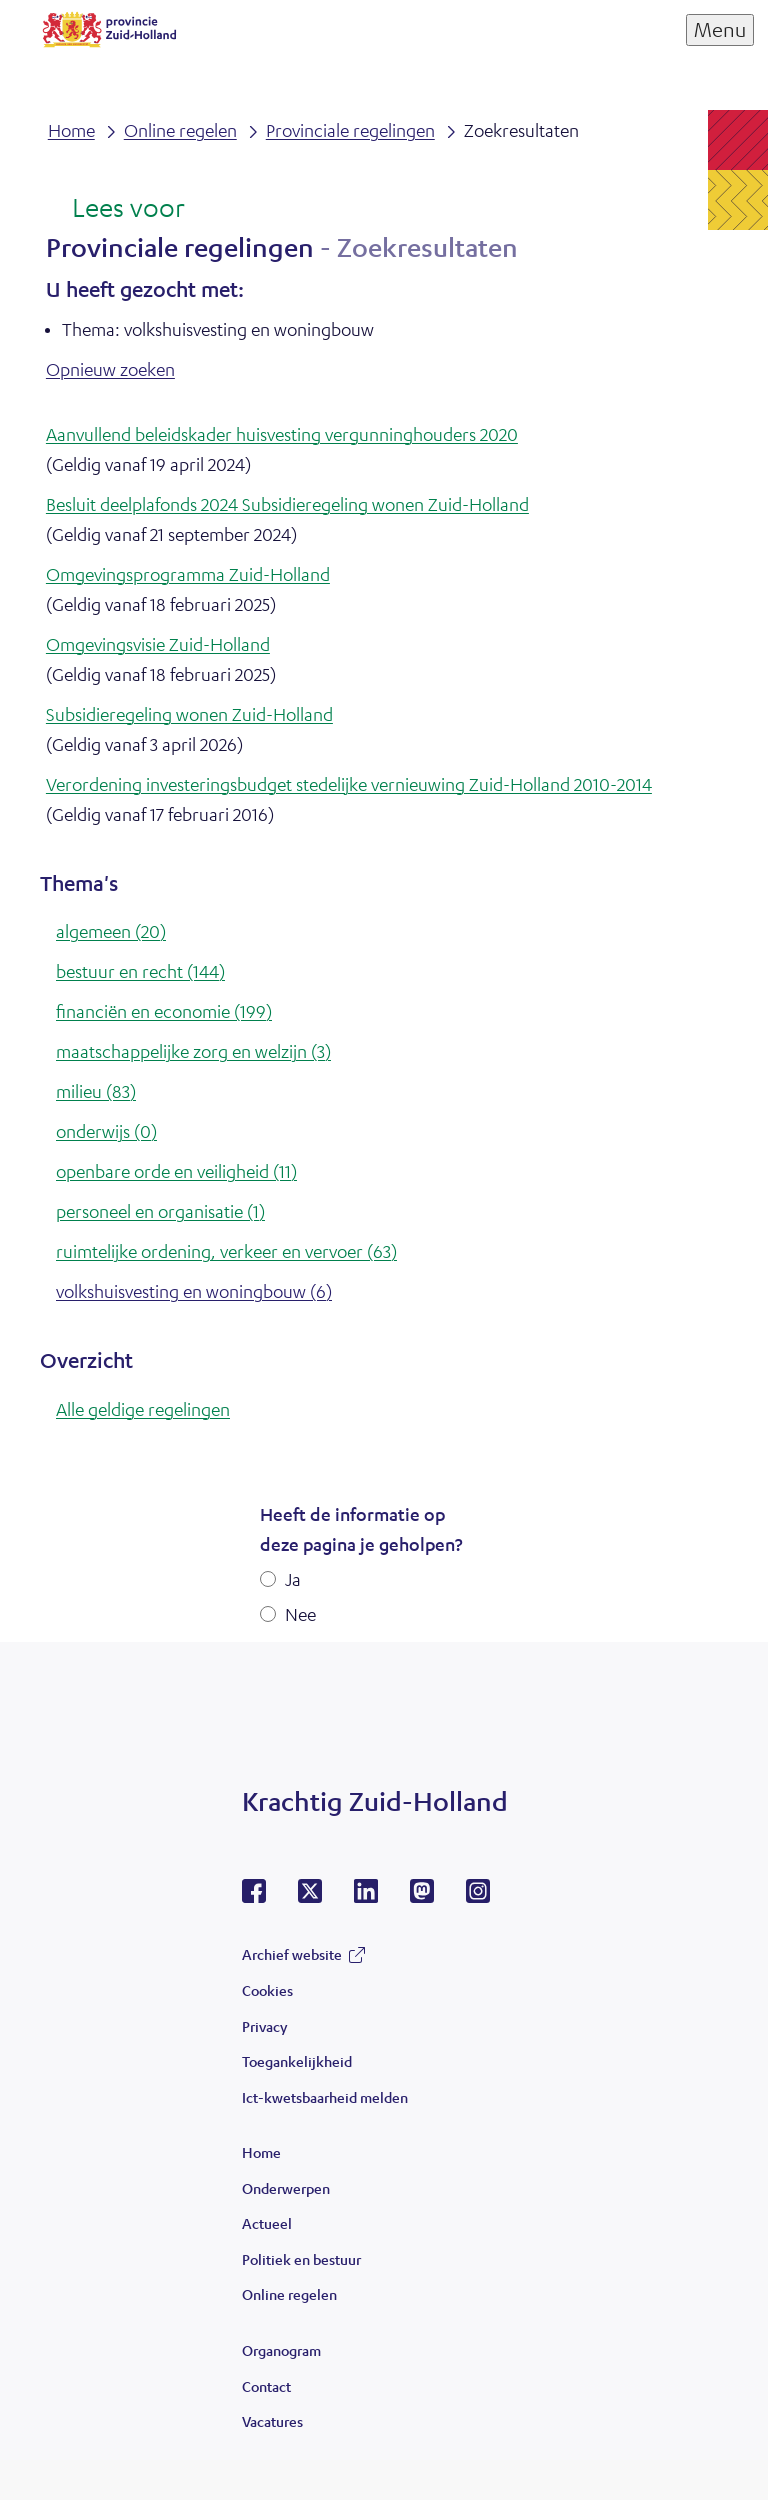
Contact (266, 2386)
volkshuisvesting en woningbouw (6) (194, 1291)
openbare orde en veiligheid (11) (176, 1171)
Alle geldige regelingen (143, 1409)
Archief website (292, 1954)
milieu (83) (96, 1091)
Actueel (267, 2223)
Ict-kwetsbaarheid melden (325, 2097)
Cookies (267, 1990)
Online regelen (289, 2294)
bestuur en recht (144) (140, 971)
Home (261, 2152)
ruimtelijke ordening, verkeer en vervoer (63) (226, 1251)
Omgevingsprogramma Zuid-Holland (188, 574)
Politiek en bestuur (301, 2259)
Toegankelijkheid (297, 2061)
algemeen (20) (111, 931)
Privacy (264, 2026)
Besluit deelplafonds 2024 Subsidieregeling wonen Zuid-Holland (287, 504)
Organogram (281, 2350)
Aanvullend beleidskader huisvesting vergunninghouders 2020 (282, 434)
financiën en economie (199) (164, 1011)
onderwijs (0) (106, 1131)
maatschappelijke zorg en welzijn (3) (193, 1051)
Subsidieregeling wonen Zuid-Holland (189, 714)
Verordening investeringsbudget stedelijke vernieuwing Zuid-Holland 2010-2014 (349, 784)
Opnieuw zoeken (110, 369)
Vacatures (272, 2421)
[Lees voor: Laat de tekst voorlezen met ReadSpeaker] (115, 209)
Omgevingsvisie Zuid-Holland (158, 644)
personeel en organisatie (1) (160, 1211)
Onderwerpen (286, 2188)
